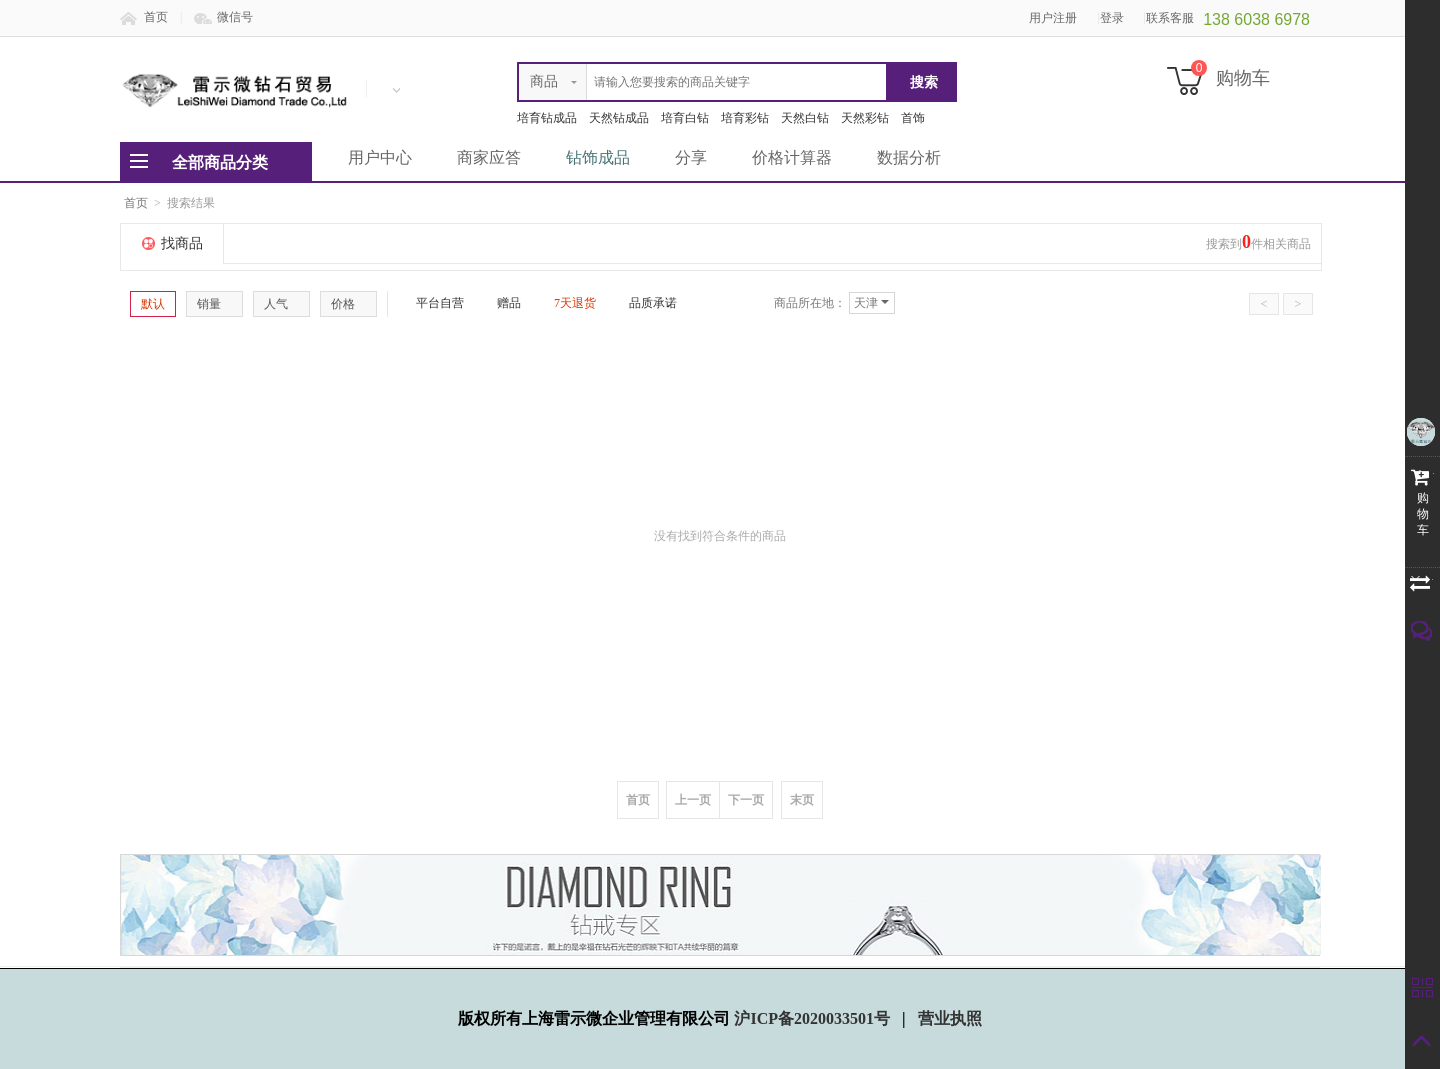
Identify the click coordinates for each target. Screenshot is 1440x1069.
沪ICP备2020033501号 (814, 1018)
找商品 (182, 243)
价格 (348, 304)
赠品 (501, 303)
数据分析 (909, 157)
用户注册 (1053, 18)
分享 (691, 157)
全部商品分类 (220, 162)
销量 (214, 304)
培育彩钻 (745, 118)
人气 (281, 304)
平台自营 (432, 303)
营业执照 (950, 1018)
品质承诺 (645, 303)
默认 (153, 304)
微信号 (235, 17)
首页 (156, 17)
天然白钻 (805, 118)
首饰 (913, 118)
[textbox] (702, 82)
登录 (1112, 18)
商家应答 (489, 157)
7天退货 (567, 303)
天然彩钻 (865, 118)
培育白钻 (685, 118)
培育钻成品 (547, 118)
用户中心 (380, 157)
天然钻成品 (619, 118)
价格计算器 (792, 157)
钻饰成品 (598, 157)
